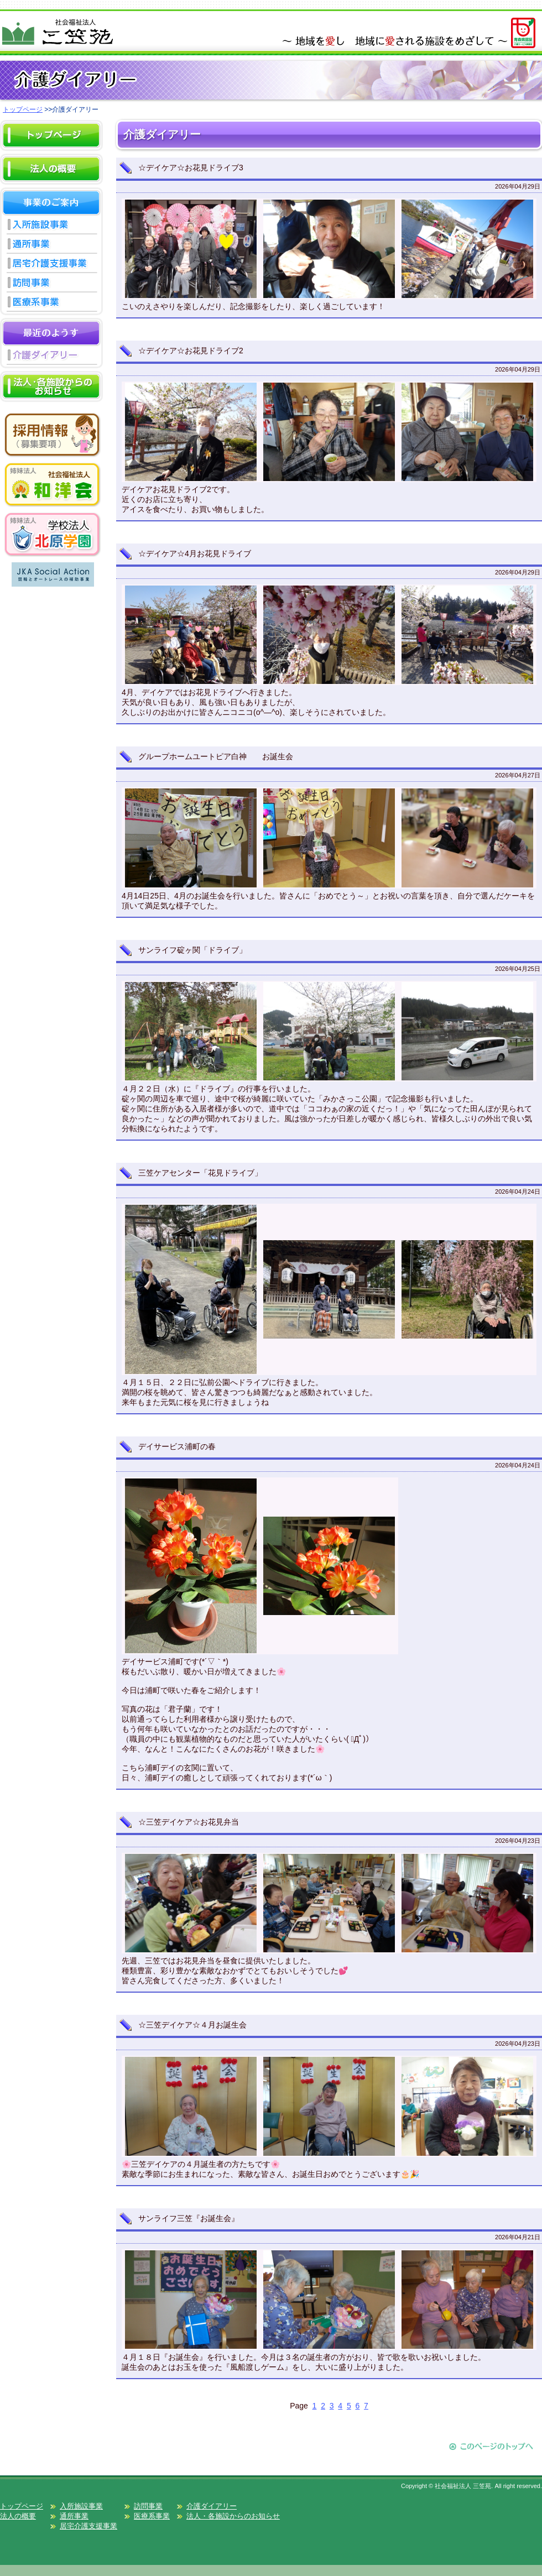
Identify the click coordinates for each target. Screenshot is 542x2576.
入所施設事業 (51, 226)
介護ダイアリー (51, 357)
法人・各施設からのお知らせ (233, 2516)
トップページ (23, 109)
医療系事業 (51, 303)
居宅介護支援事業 (51, 265)
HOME (51, 150)
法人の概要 (18, 2516)
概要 (51, 184)
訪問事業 (51, 284)
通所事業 (51, 245)
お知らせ (51, 401)
